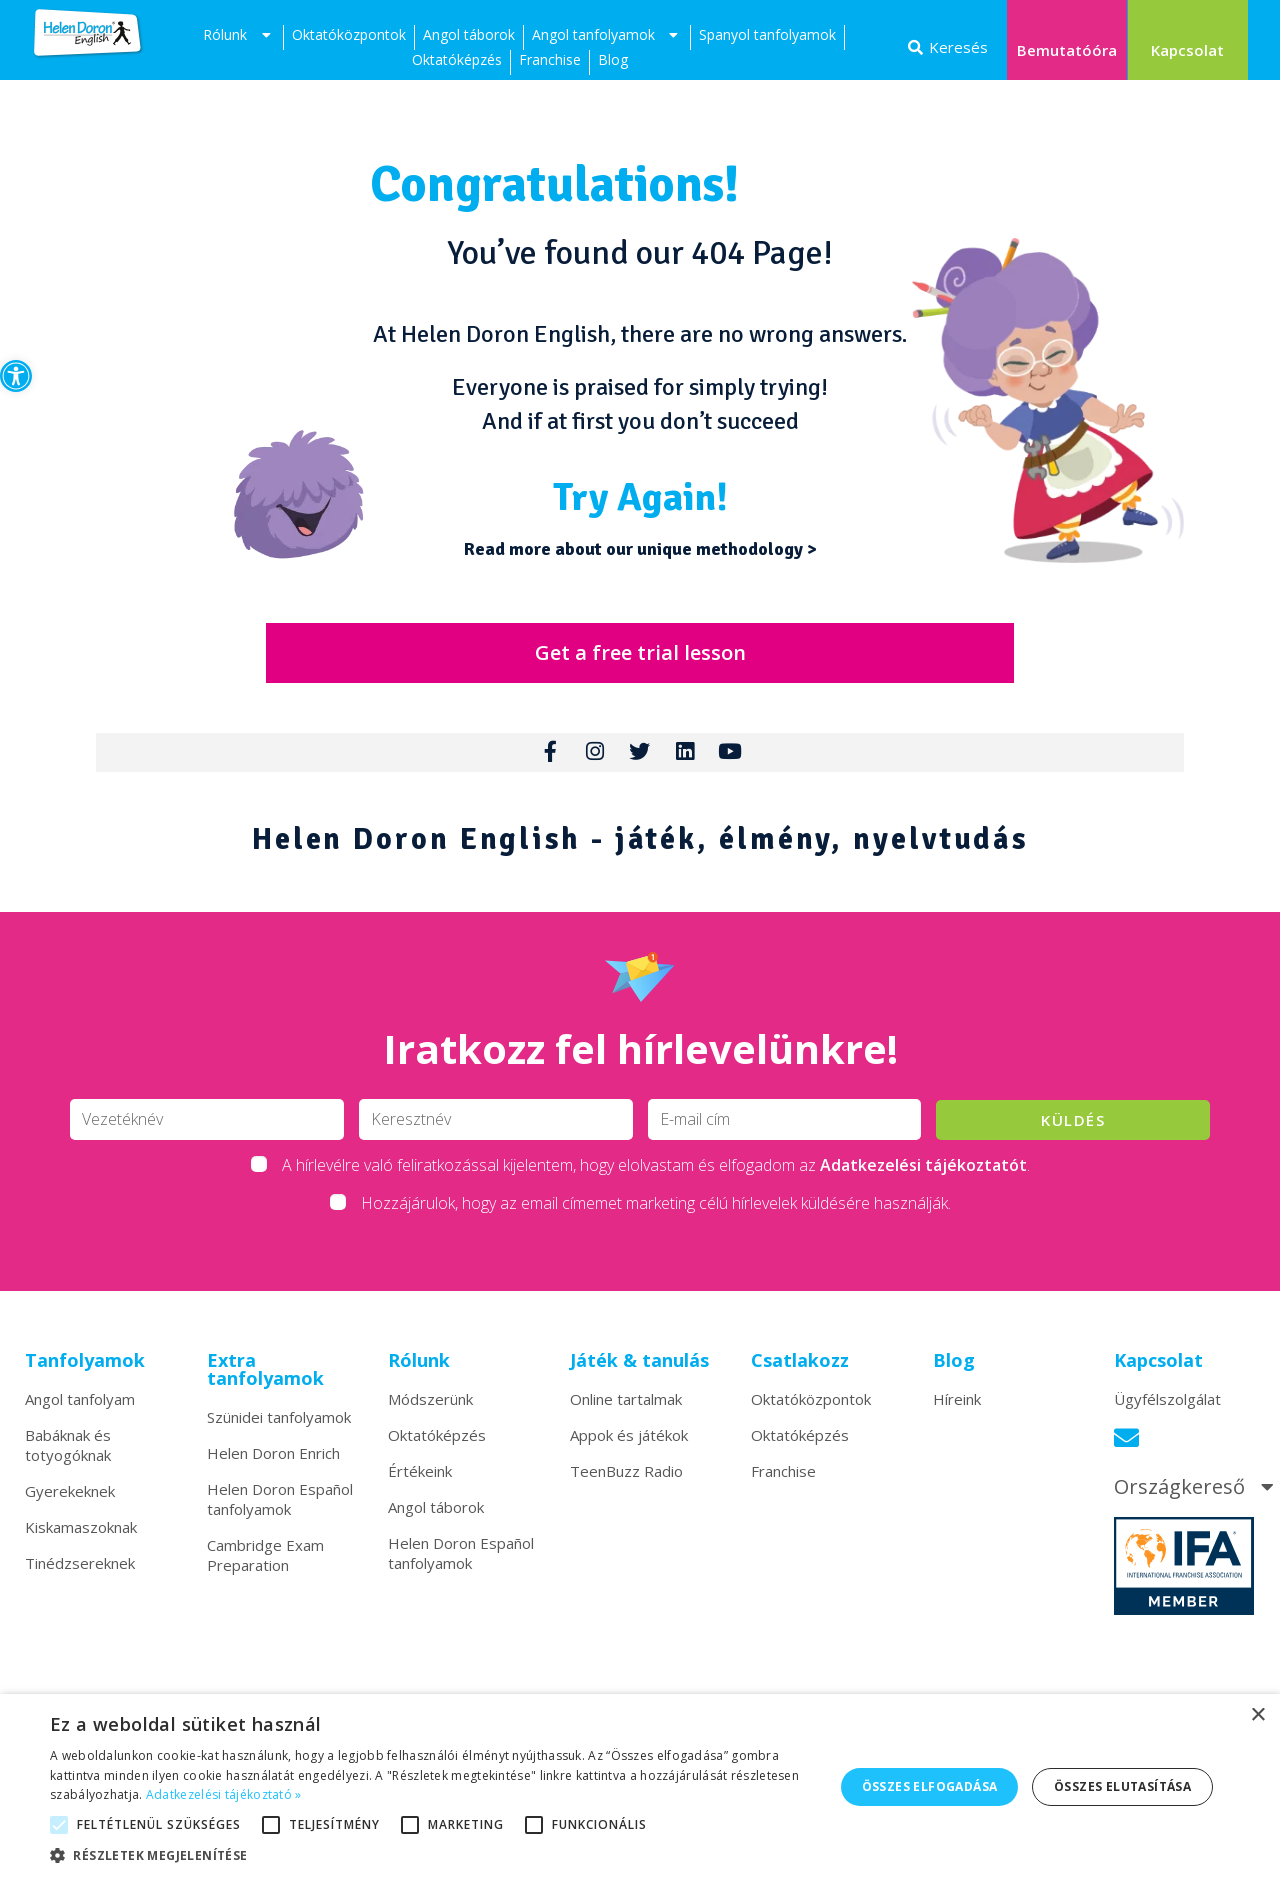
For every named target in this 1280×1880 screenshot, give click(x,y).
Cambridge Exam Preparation (265, 1565)
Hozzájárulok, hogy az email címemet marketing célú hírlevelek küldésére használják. (656, 1213)
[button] (16, 376)
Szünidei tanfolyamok (279, 1427)
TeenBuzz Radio (626, 1481)
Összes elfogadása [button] (930, 1786)
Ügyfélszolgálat (1167, 1409)
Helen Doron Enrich (273, 1463)
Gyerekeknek (70, 1501)
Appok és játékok (629, 1445)
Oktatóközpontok (349, 34)
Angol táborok (469, 34)
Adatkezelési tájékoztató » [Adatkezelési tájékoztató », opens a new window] (224, 1794)
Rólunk (239, 37)
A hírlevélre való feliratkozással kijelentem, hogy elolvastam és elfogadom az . (656, 1175)
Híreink (957, 1409)
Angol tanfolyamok (607, 37)
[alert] (640, 1787)
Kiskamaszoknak (81, 1537)
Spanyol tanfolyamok (767, 34)
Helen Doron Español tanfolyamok (280, 1509)
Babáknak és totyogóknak (68, 1455)
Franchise (550, 59)
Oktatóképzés (457, 59)
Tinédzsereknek (80, 1573)
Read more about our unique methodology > (640, 549)
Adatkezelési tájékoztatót (923, 1175)
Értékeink (420, 1481)
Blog (613, 59)
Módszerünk (430, 1409)
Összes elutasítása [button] (1122, 1786)
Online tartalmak (626, 1409)
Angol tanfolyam (80, 1409)
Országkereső (1197, 1497)
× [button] (1257, 1715)
